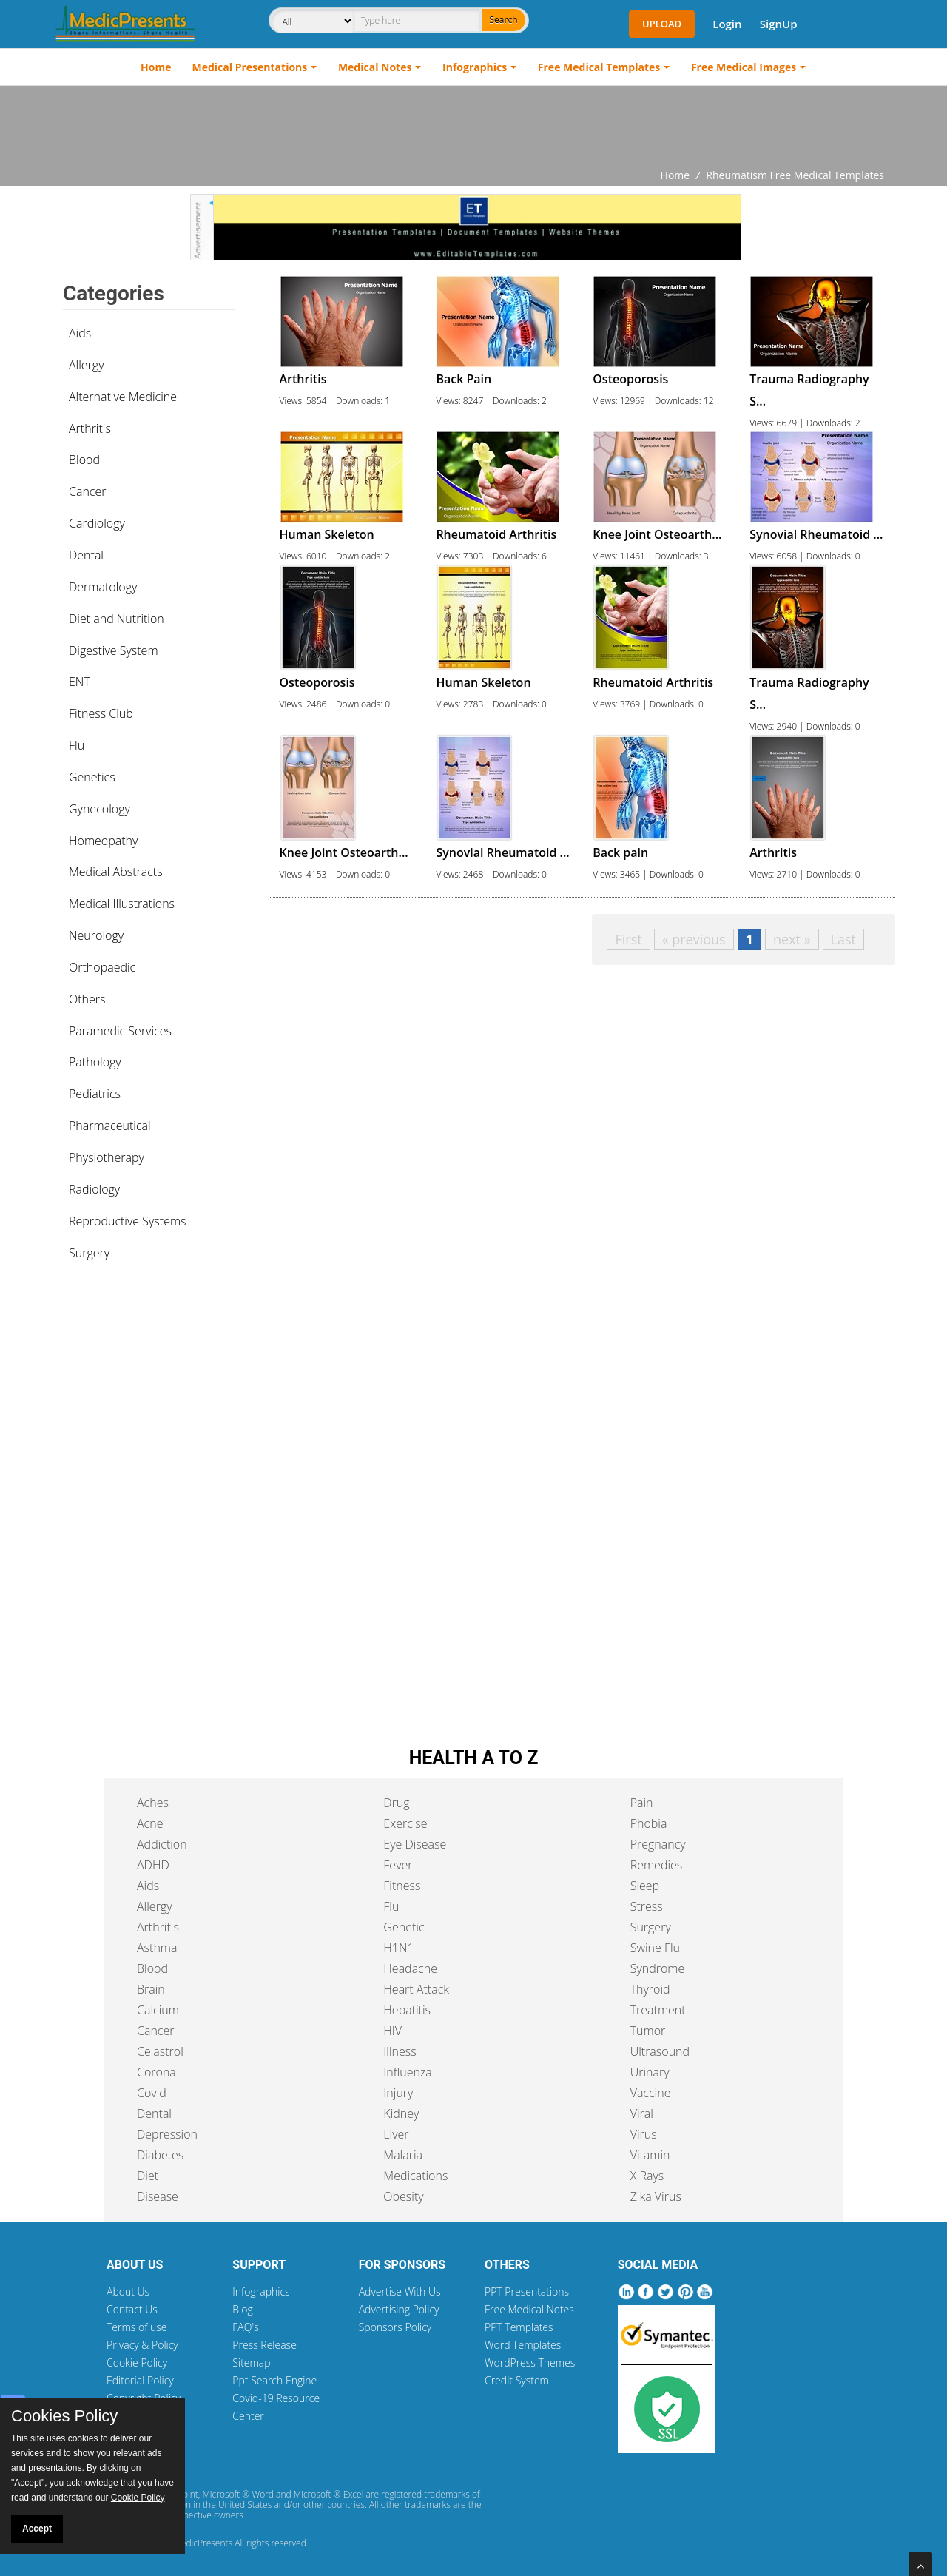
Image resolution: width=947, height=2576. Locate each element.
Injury (398, 2093)
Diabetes (160, 2155)
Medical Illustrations (122, 903)
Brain (151, 1989)
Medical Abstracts (116, 872)
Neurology (96, 935)
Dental (86, 555)
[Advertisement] (473, 126)
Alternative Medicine (123, 397)
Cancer (87, 491)
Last (843, 939)
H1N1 (398, 1948)
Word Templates (523, 2345)
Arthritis (90, 428)
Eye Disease (414, 1844)
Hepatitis (407, 2010)
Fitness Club (101, 713)
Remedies (656, 1865)
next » (792, 939)
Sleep (644, 1885)
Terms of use (137, 2327)
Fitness (401, 1885)
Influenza (407, 2072)
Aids (80, 333)
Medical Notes (375, 67)
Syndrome (657, 1968)
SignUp (779, 23)
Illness (399, 2051)
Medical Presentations (250, 67)
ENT (79, 681)
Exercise (405, 1823)
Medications (415, 2176)
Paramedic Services (120, 1031)
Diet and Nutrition (116, 619)
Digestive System (113, 650)
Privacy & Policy (142, 2345)
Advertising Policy (399, 2309)
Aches (153, 1803)
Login (726, 23)
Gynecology (99, 809)
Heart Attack (416, 1989)
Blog (242, 2309)
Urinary (650, 2072)
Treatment (658, 2010)
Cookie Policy (137, 2362)
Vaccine (650, 2093)
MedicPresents (202, 2543)
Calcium (158, 2010)
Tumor (648, 2030)
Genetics (92, 777)
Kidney (401, 2113)
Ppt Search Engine (274, 2380)
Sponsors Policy (395, 2327)
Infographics (474, 67)
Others (87, 999)
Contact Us (132, 2309)
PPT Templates (519, 2327)
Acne (150, 1823)
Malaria (402, 2155)
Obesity (403, 2196)
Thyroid (650, 1989)
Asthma (157, 1948)
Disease (157, 2196)
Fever (397, 1865)
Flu (76, 745)
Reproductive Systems (127, 1221)
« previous (694, 939)
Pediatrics (95, 1094)
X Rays (647, 2176)
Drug (396, 1803)
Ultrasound (660, 2051)
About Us (128, 2291)
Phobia (648, 1823)
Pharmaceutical (110, 1125)
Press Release (264, 2345)
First (628, 939)
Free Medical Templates (599, 67)
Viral (641, 2113)
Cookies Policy (64, 2416)
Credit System (517, 2380)
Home (156, 67)
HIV (392, 2030)
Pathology (95, 1062)
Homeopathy (103, 841)
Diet (147, 2176)
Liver (395, 2134)
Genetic (403, 1927)
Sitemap (251, 2362)
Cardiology (97, 523)
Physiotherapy (106, 1157)
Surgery (89, 1253)
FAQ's (245, 2327)
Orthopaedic (102, 967)
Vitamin (650, 2155)
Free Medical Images (743, 67)
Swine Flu (655, 1948)
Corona (156, 2072)
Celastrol (160, 2051)
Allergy (86, 365)
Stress (646, 1906)
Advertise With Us (400, 2291)
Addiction (162, 1844)
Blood (84, 459)
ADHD (153, 1865)
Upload (661, 23)
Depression (167, 2134)
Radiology (94, 1189)
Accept (37, 2528)
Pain (641, 1803)
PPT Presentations (527, 2291)
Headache (410, 1968)
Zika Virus (655, 2196)
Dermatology (103, 587)
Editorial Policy (140, 2380)
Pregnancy (658, 1844)
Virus (643, 2134)
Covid (151, 2093)
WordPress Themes (530, 2362)
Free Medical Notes (529, 2309)
